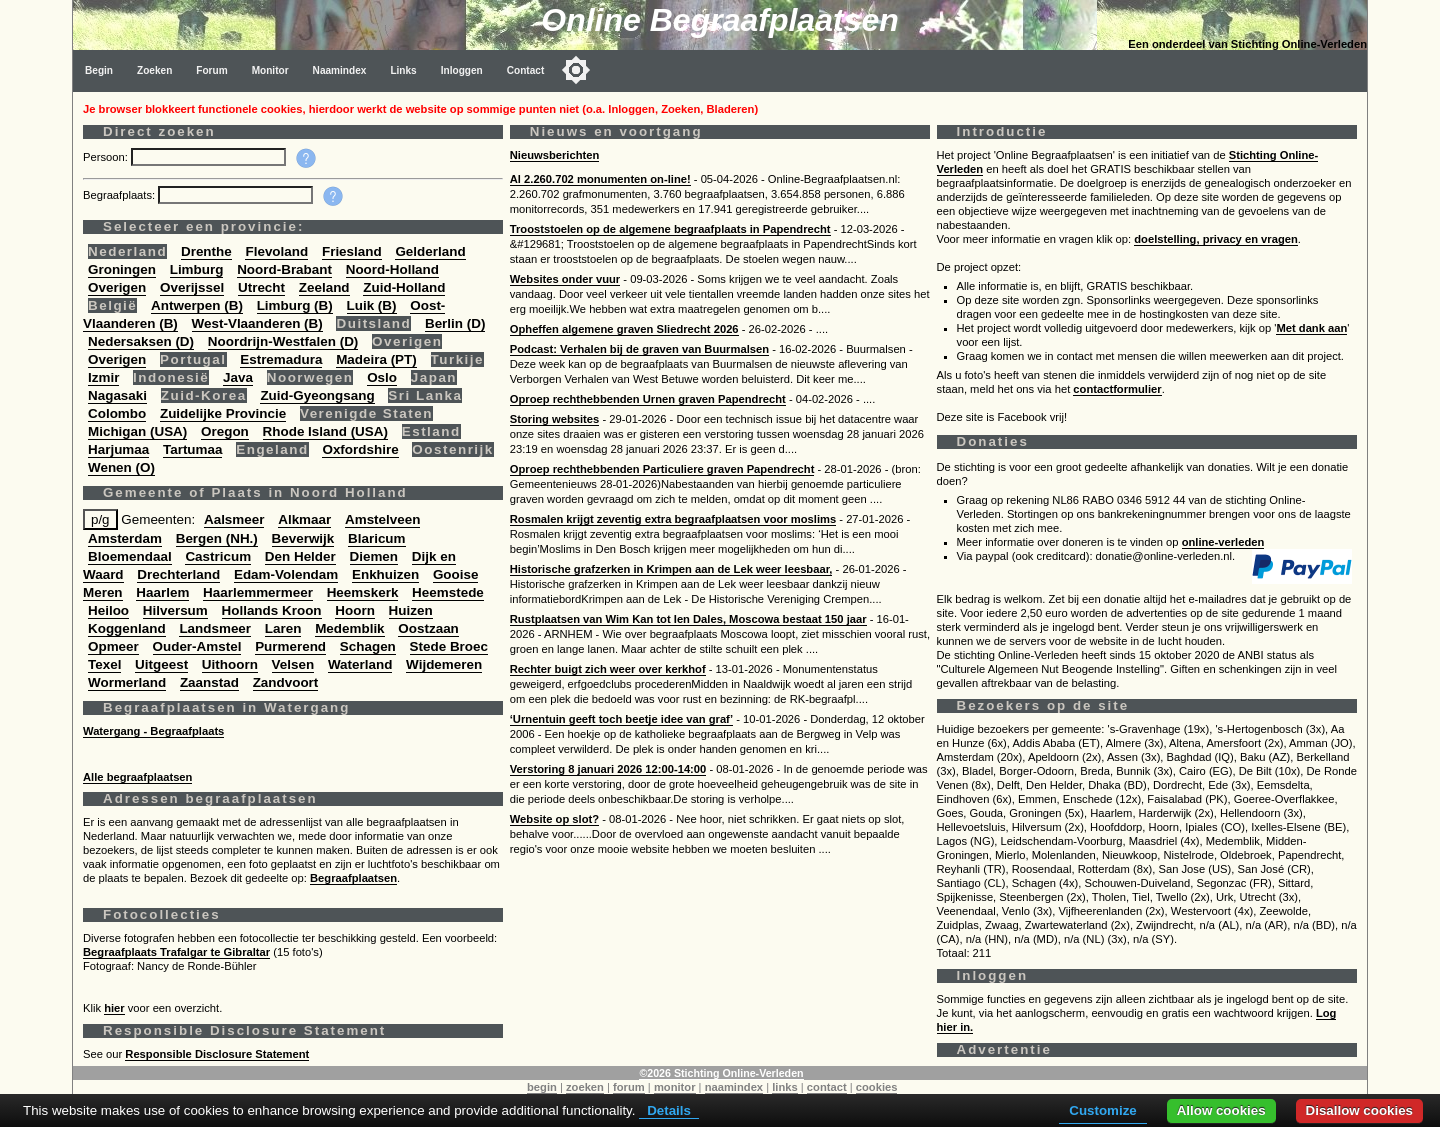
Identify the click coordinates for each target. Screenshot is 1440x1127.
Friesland (352, 251)
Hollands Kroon (272, 610)
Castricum (218, 556)
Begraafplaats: (120, 195)
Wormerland (127, 682)
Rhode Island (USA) (325, 431)
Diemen (374, 556)
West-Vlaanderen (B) (257, 323)
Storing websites (555, 419)
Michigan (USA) (137, 431)
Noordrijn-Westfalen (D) (283, 341)
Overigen (117, 287)
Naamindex (340, 70)
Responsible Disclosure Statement (217, 1054)
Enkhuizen (385, 574)
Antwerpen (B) (197, 305)
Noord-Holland (392, 269)
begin (542, 1087)
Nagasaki (117, 395)
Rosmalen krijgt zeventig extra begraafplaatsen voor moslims (673, 519)
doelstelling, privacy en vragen (1216, 239)
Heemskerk (363, 592)
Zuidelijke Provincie (223, 413)
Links (403, 70)
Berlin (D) (455, 323)
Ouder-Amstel (197, 646)
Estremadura (281, 359)
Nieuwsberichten (555, 155)
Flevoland (276, 251)
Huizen (411, 610)
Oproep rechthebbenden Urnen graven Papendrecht (648, 399)
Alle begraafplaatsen (137, 777)
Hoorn (355, 610)
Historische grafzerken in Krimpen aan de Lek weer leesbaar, (671, 569)
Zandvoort (286, 682)
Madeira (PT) (376, 359)
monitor (675, 1087)
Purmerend (290, 646)
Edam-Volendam (286, 574)
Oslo (382, 377)
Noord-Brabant (284, 269)
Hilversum (175, 610)
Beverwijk (303, 538)
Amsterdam (125, 538)
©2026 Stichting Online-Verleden (721, 1073)
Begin (99, 70)
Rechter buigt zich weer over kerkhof (608, 669)
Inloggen (462, 70)
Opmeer (113, 646)
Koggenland (127, 628)
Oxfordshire (360, 449)
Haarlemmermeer (258, 592)
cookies (877, 1087)
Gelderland (430, 251)
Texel (104, 664)
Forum (211, 70)
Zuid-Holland (404, 287)
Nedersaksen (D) (141, 341)
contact (827, 1087)
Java (238, 377)
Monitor (270, 70)
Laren (283, 628)
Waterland (360, 664)
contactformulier (1117, 389)
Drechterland (178, 574)
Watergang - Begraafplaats (153, 731)
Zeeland (324, 287)
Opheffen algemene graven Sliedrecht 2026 (624, 329)
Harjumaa (118, 449)
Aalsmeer (234, 519)
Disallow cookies (1359, 1110)
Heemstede (448, 592)
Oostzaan (428, 628)
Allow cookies (1221, 1110)
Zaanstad (209, 682)
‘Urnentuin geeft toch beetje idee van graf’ (621, 719)
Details (669, 1110)
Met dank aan (1311, 328)
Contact (526, 70)
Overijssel (192, 287)
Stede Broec (449, 646)
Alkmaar (304, 519)
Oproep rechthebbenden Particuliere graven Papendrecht (662, 469)
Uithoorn (230, 664)
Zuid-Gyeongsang (317, 395)
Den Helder (300, 556)
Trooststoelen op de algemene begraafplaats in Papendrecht (670, 229)
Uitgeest (161, 664)
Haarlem (162, 592)
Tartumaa (193, 449)
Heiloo (108, 610)
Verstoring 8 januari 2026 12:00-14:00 (608, 769)
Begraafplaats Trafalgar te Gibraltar (176, 952)
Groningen (122, 269)
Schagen (368, 646)
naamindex (734, 1087)
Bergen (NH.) (217, 538)
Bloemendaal (130, 556)
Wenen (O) (121, 467)
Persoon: (107, 157)
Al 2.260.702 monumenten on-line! (600, 179)
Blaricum (377, 538)
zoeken (585, 1087)
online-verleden (1223, 542)
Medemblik (349, 628)
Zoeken (154, 70)
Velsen (293, 664)
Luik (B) (372, 305)
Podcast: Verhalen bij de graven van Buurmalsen (639, 349)
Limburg (197, 269)
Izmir (103, 377)
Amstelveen (382, 519)
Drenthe (206, 251)
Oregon (225, 431)
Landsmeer (215, 628)
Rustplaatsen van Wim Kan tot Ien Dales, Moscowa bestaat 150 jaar (688, 619)
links (785, 1087)
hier (114, 1008)
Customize (1102, 1110)
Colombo (117, 413)
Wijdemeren (444, 664)
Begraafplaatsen (353, 878)
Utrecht (261, 287)
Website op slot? (554, 819)
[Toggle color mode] (576, 70)
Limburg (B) (295, 305)
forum (629, 1087)
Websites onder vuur (565, 279)
